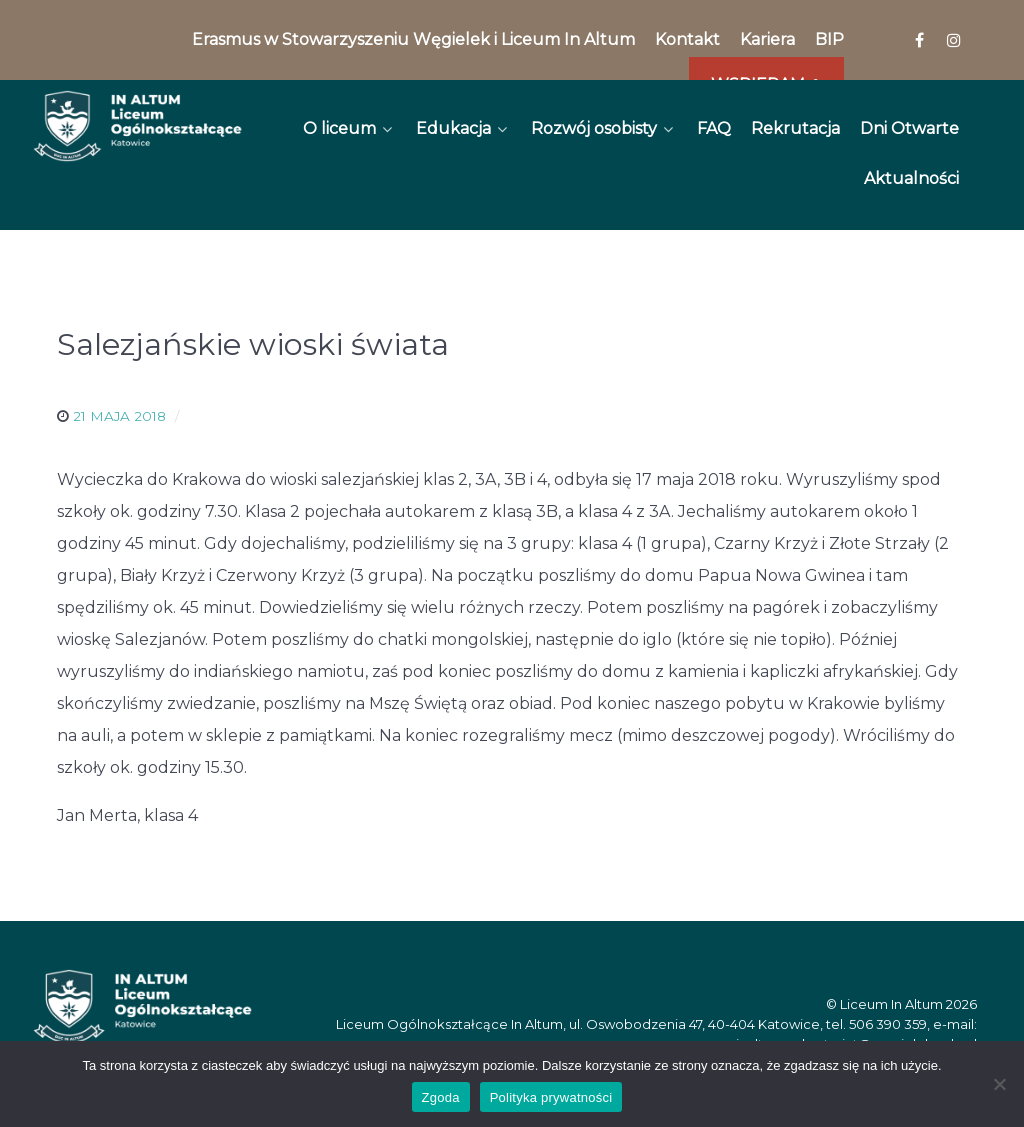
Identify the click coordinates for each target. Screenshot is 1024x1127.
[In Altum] (137, 126)
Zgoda (441, 1097)
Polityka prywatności (551, 1097)
